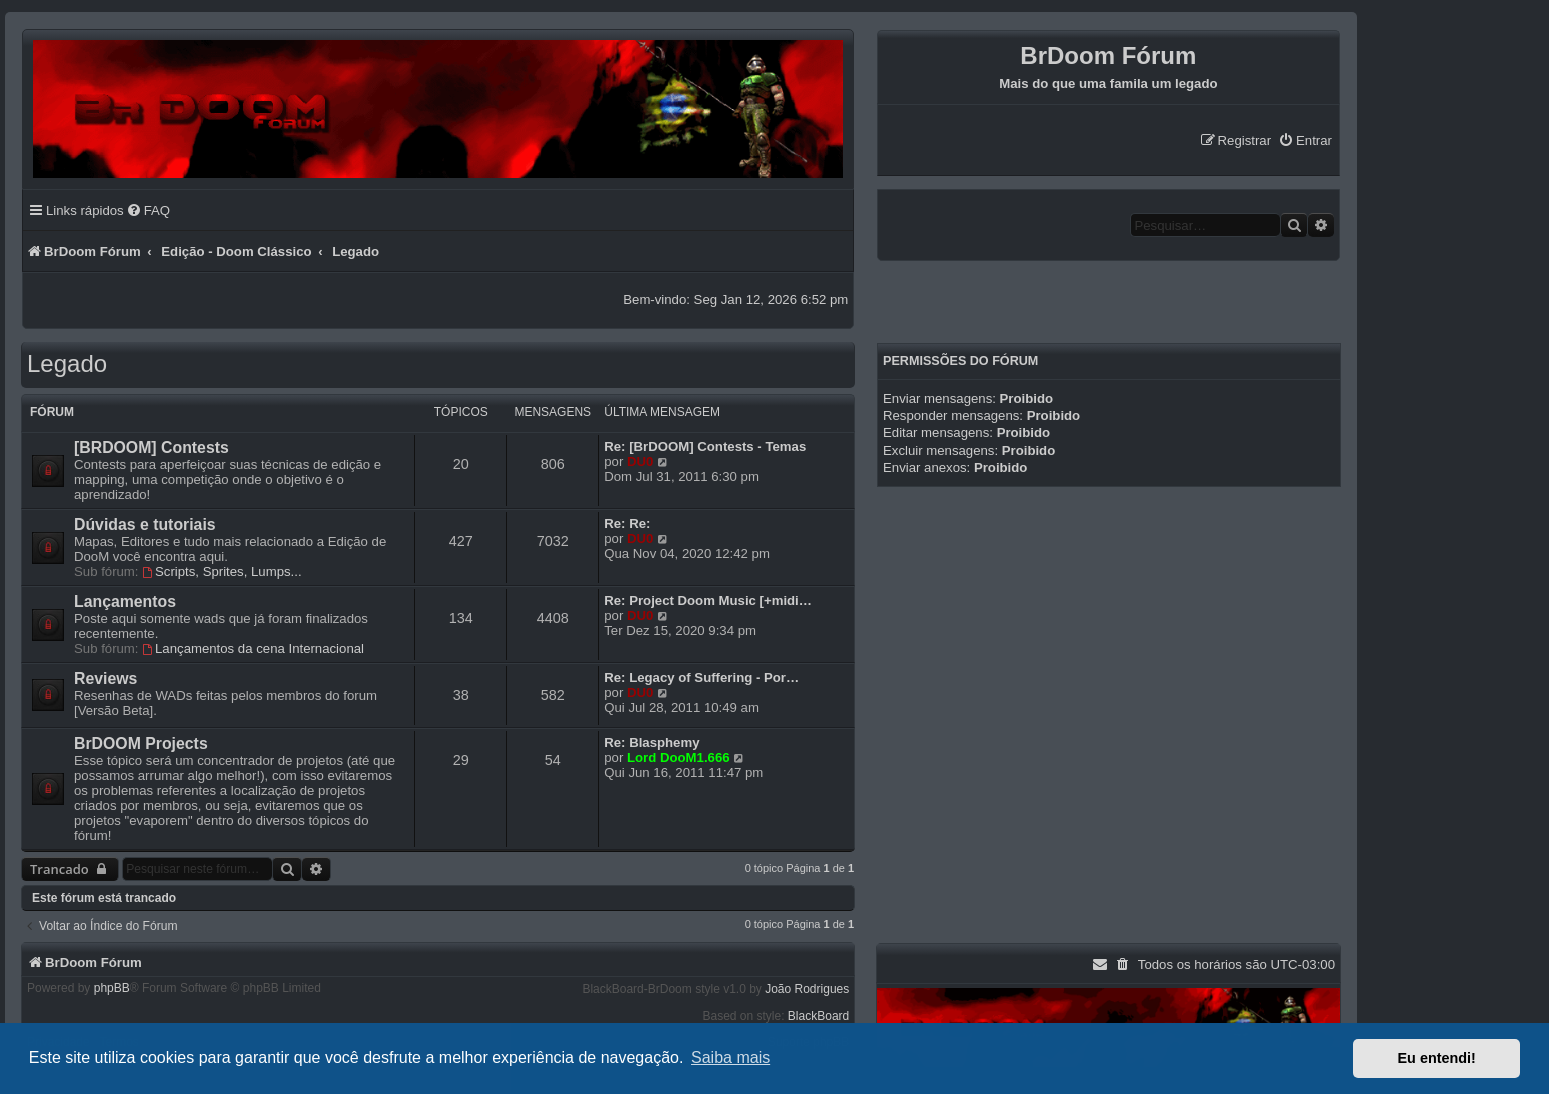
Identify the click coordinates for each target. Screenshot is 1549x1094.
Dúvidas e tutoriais (145, 524)
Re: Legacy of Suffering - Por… (701, 677)
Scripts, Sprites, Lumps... (221, 571)
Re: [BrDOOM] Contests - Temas (705, 446)
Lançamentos (125, 601)
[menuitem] (1305, 140)
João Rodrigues (807, 989)
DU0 (640, 461)
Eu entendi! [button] (1437, 1058)
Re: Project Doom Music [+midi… (708, 600)
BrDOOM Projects (141, 743)
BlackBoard (818, 1016)
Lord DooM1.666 (678, 757)
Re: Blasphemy (651, 742)
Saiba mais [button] (730, 1057)
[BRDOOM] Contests (151, 447)
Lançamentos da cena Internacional (253, 648)
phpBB (112, 988)
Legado (67, 363)
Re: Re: (627, 523)
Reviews (105, 678)
